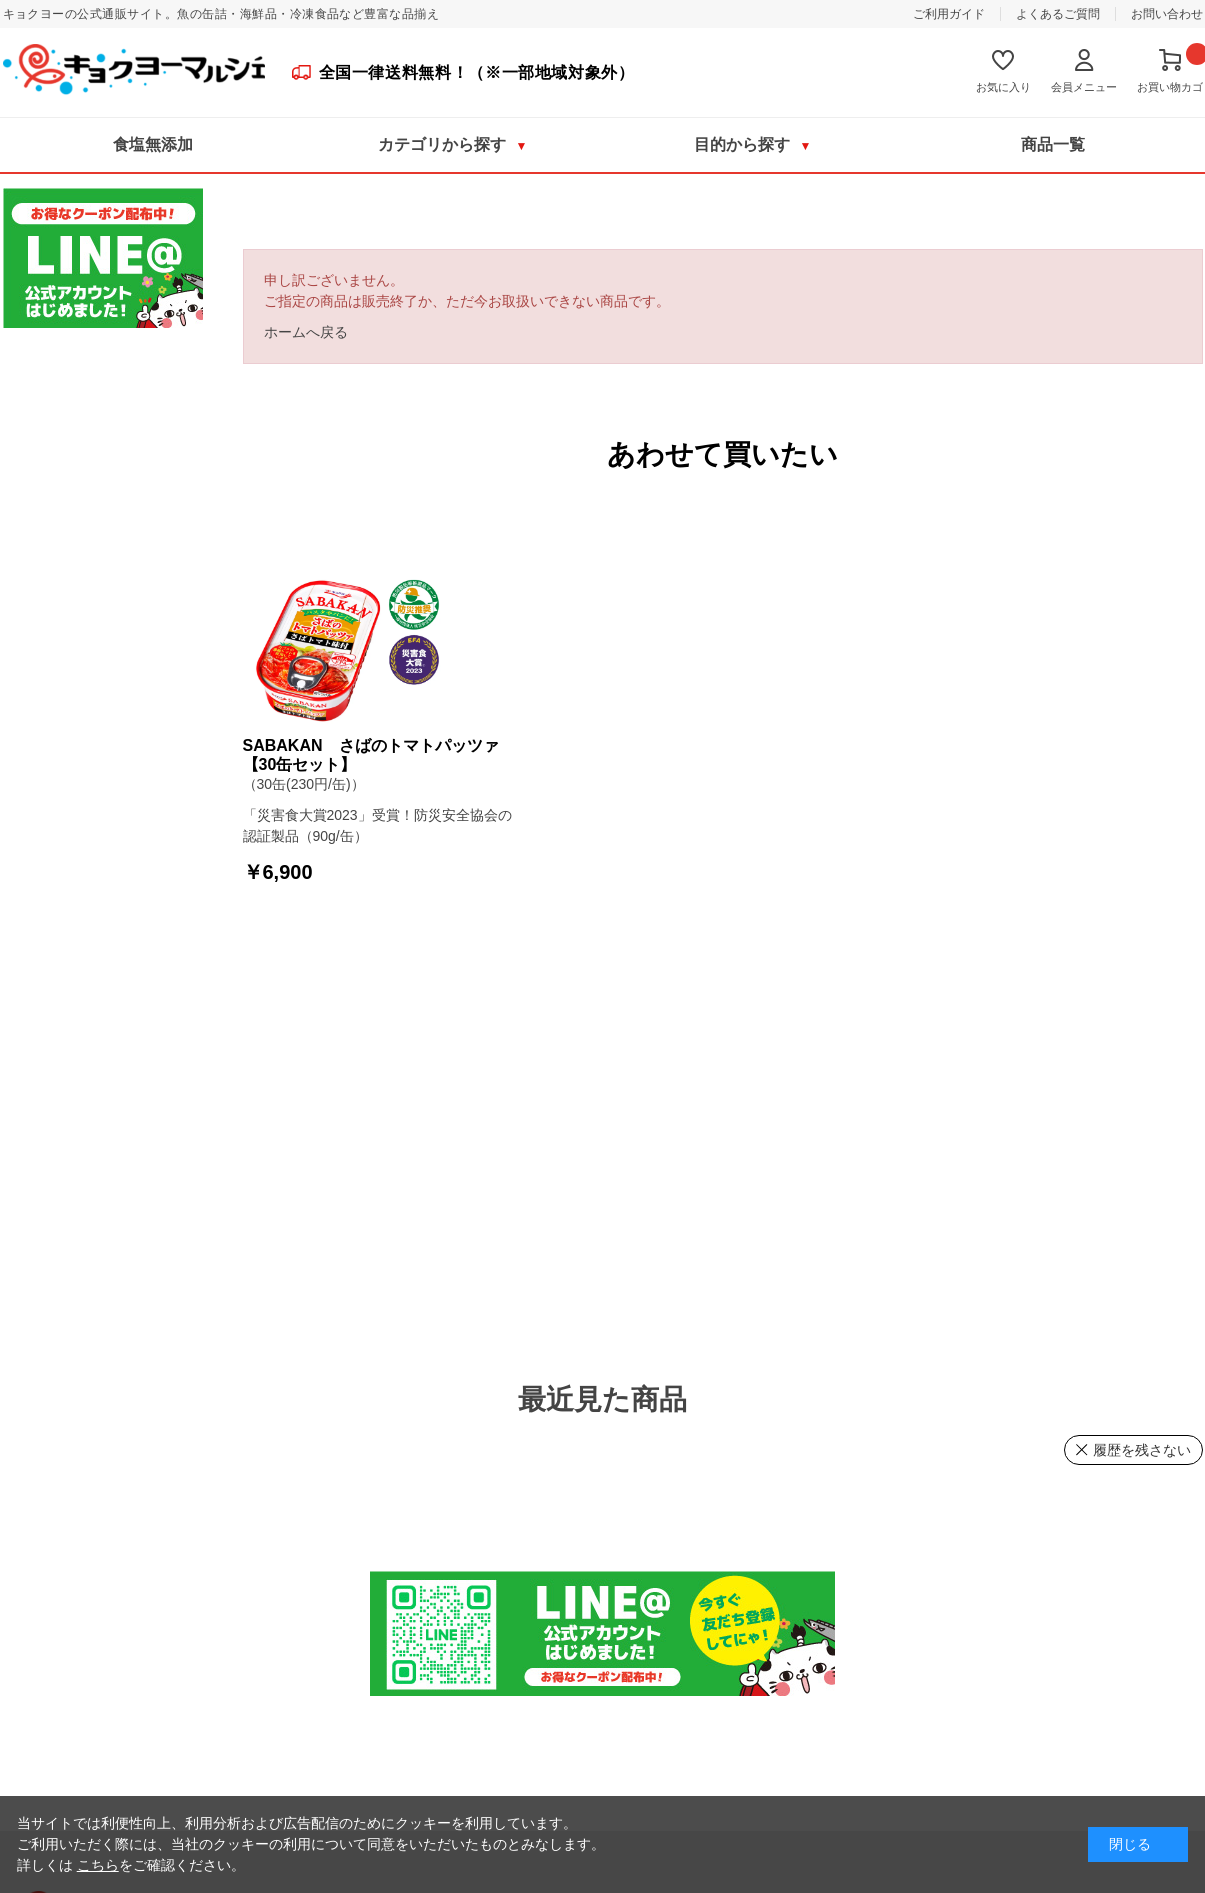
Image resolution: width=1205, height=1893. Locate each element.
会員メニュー (1084, 87)
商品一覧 (1053, 144)
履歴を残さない (1142, 1450)
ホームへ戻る (306, 332)
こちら (98, 1865)
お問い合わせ (1167, 14)
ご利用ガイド (949, 14)
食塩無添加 (153, 144)
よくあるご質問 (1058, 14)
